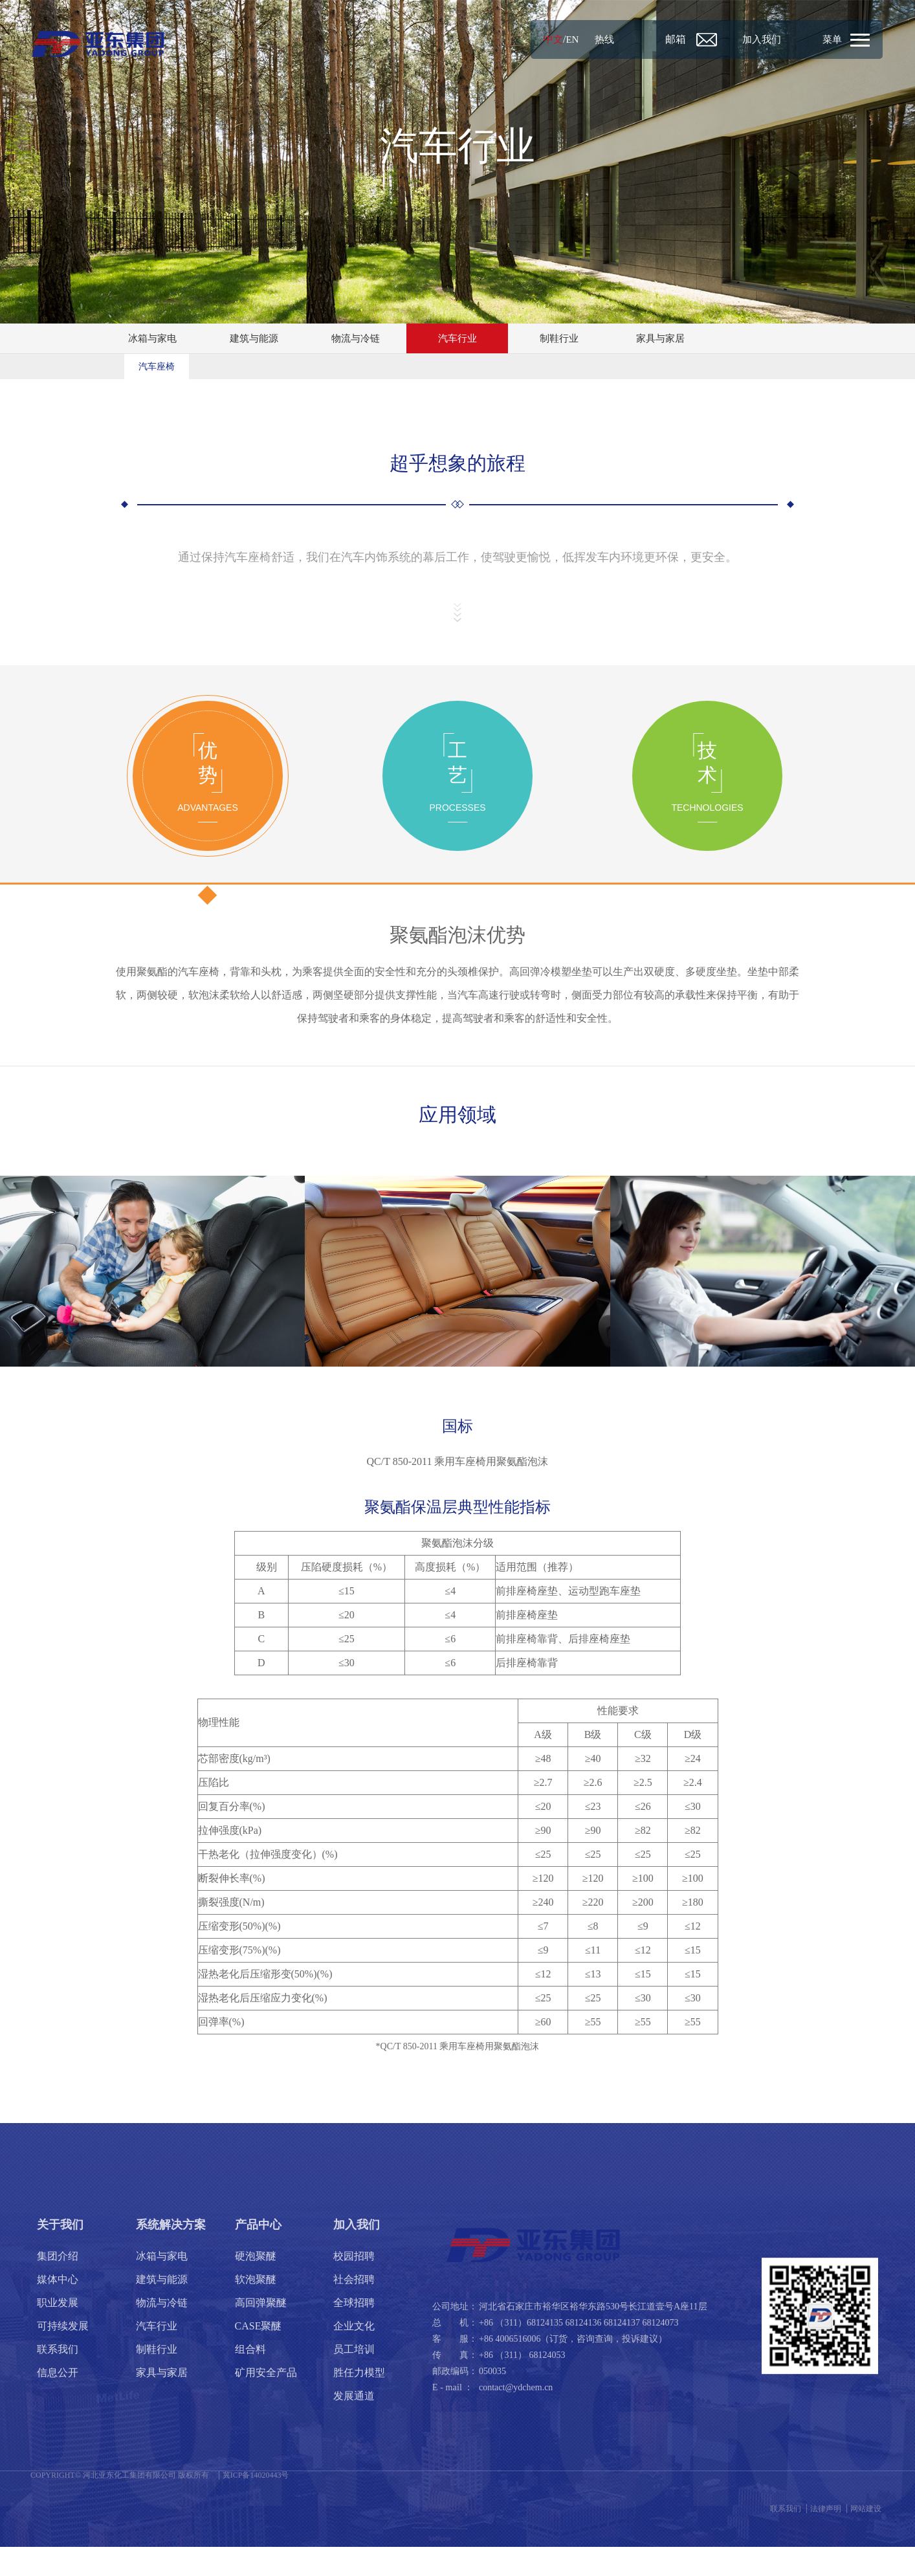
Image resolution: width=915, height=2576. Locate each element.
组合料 (250, 2378)
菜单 (828, 39)
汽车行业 (457, 339)
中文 (506, 39)
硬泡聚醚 (255, 2285)
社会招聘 (354, 2308)
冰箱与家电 (153, 339)
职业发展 (57, 2331)
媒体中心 (57, 2308)
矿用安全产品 (266, 2401)
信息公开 (57, 2401)
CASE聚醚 (258, 2355)
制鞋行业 (559, 339)
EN (526, 39)
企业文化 (354, 2355)
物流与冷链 (356, 339)
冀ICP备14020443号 (256, 2504)
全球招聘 (354, 2331)
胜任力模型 (359, 2401)
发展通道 (354, 2424)
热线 (559, 39)
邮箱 (639, 39)
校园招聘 (354, 2285)
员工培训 (354, 2378)
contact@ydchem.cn (516, 2416)
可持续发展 (63, 2355)
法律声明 (825, 2537)
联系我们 (57, 2378)
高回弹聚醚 (261, 2331)
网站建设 (865, 2537)
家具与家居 (661, 339)
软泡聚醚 (255, 2308)
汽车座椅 (156, 369)
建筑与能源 (254, 339)
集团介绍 (57, 2285)
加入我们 (736, 39)
